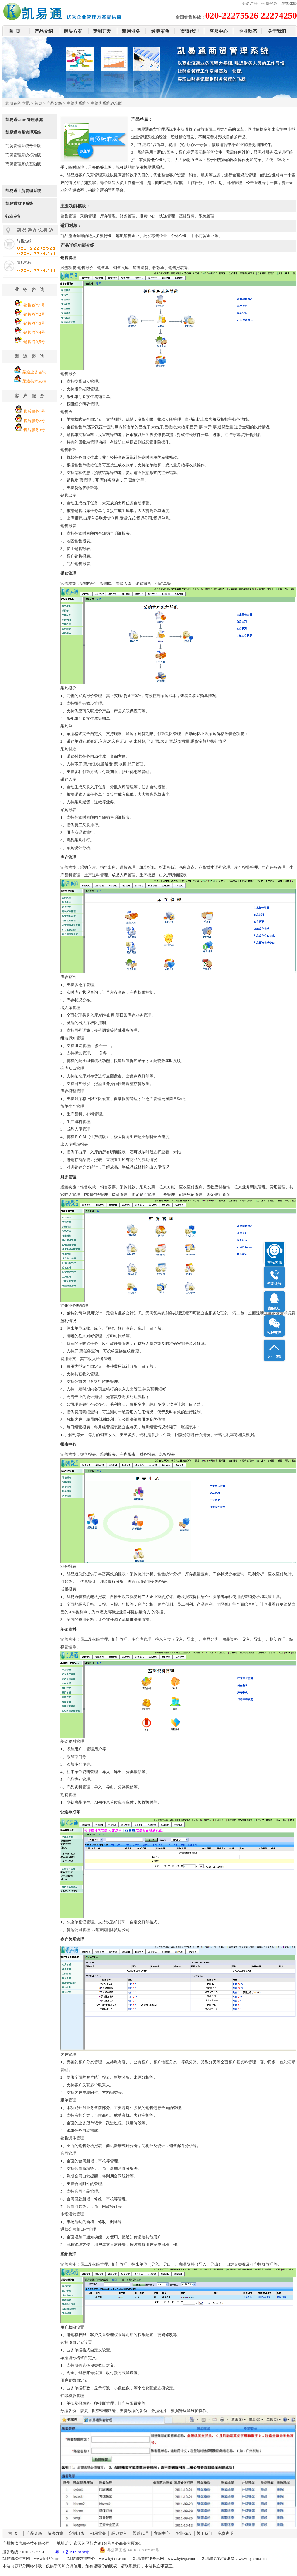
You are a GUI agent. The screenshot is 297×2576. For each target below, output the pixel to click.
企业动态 (248, 31)
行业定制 (13, 216)
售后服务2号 (34, 420)
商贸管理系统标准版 (23, 155)
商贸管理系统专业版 (23, 145)
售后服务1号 (34, 411)
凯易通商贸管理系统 (23, 132)
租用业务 (131, 31)
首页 (38, 103)
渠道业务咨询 (34, 372)
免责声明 (226, 2533)
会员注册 (250, 3)
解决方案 (73, 31)
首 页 (14, 31)
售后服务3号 (34, 429)
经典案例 (160, 31)
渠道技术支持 (34, 381)
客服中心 (219, 31)
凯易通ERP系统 (19, 203)
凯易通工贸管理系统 (23, 190)
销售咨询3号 (34, 323)
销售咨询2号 (34, 314)
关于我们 (277, 31)
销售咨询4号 (34, 332)
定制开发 (102, 31)
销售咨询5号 (34, 341)
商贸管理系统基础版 (23, 164)
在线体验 (289, 3)
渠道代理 (189, 31)
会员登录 (269, 3)
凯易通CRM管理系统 (24, 119)
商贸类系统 (76, 103)
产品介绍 (44, 31)
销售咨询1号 (34, 305)
